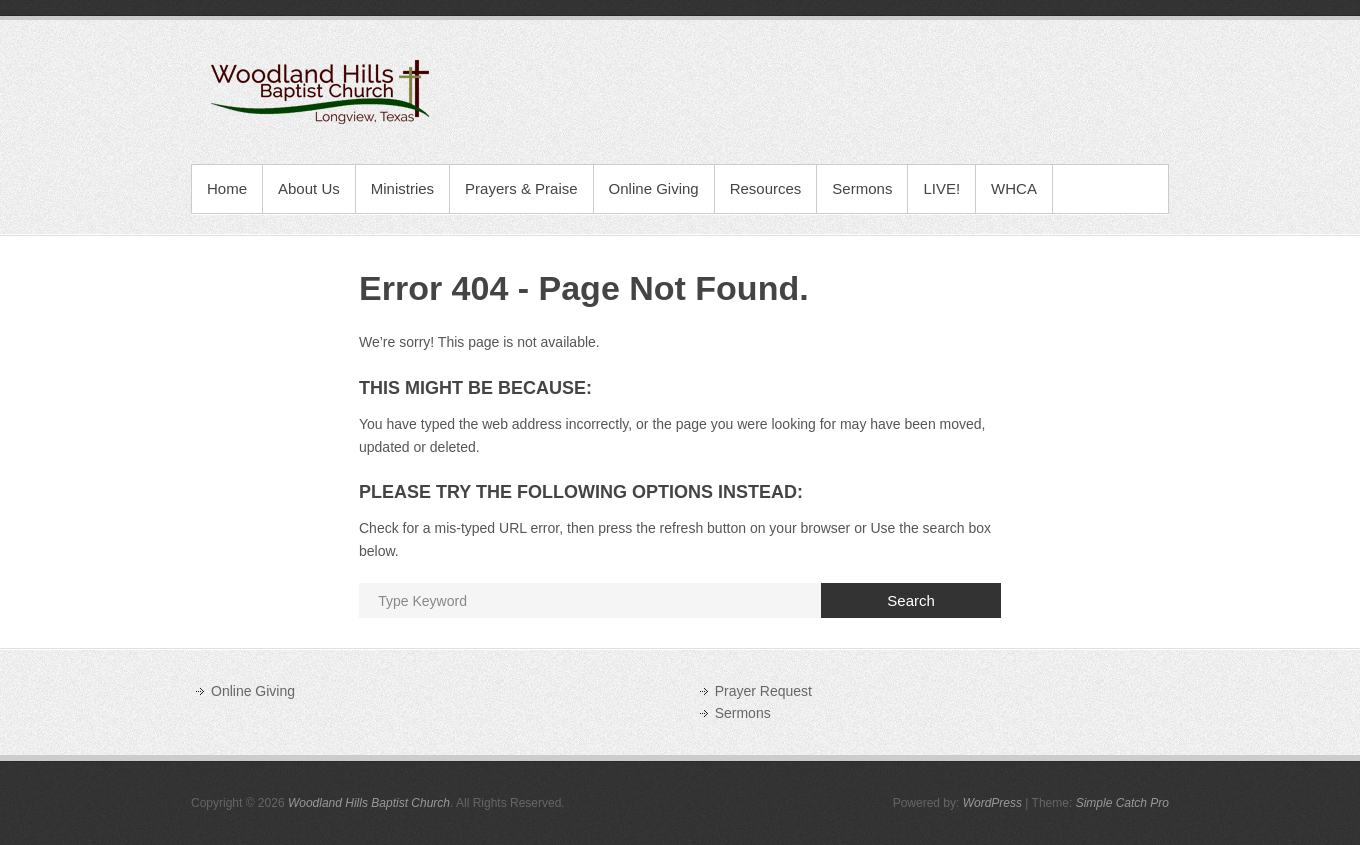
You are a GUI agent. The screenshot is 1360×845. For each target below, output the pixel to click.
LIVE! (941, 188)
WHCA (1014, 188)
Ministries (402, 188)
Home (227, 188)
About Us (309, 188)
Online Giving (654, 188)
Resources (766, 188)
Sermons (862, 188)
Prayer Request (763, 691)
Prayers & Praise (521, 188)
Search (911, 600)
